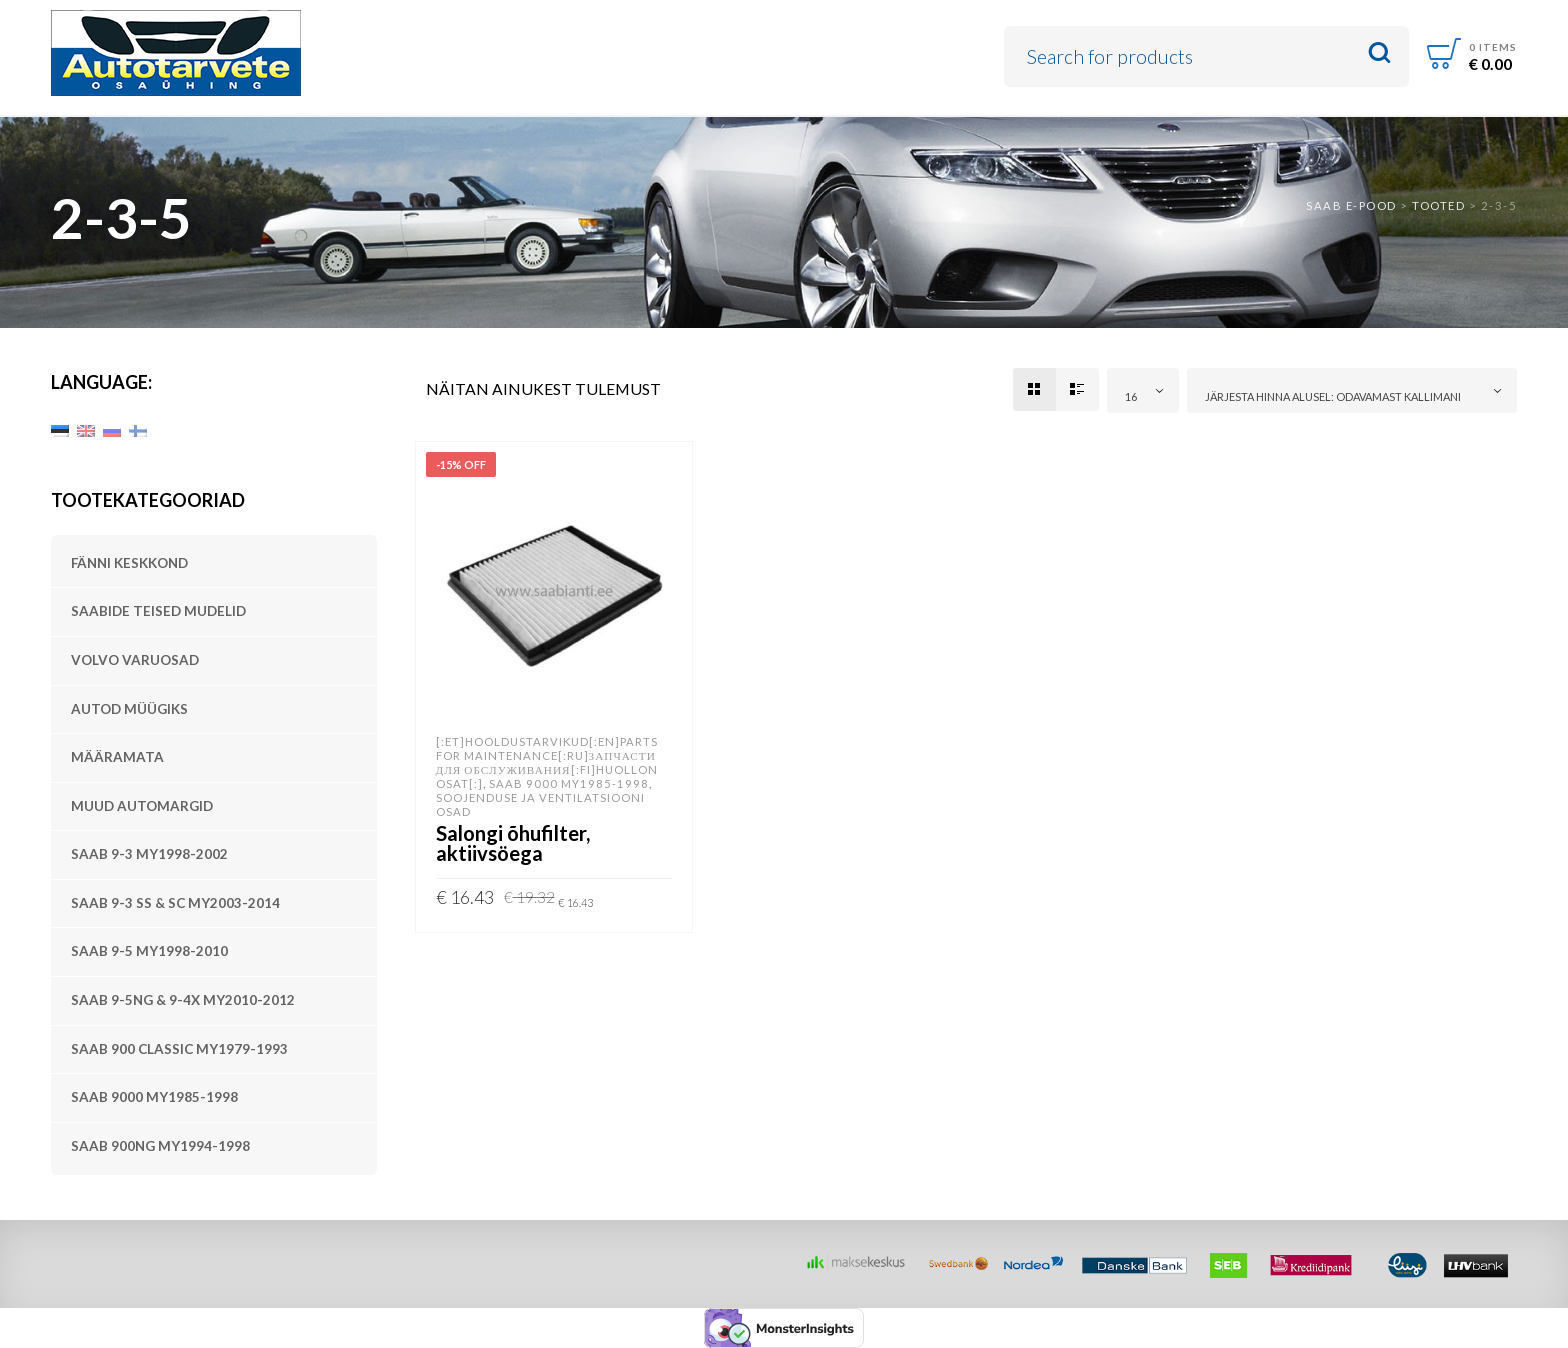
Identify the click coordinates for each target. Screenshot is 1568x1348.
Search (1379, 53)
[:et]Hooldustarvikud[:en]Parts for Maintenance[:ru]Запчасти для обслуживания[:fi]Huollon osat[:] (547, 762)
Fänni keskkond (129, 563)
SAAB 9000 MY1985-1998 (154, 1097)
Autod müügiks (129, 709)
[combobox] (1143, 390)
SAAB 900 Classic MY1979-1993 (179, 1049)
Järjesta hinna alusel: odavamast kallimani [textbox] (1333, 396)
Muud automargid (142, 806)
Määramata (117, 757)
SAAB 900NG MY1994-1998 (160, 1146)
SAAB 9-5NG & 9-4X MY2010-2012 (183, 1000)
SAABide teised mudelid (158, 611)
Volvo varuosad (135, 660)
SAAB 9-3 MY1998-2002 (149, 854)
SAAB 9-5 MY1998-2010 (149, 951)
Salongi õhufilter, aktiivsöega (513, 843)
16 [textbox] (1131, 396)
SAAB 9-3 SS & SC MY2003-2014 (175, 903)
